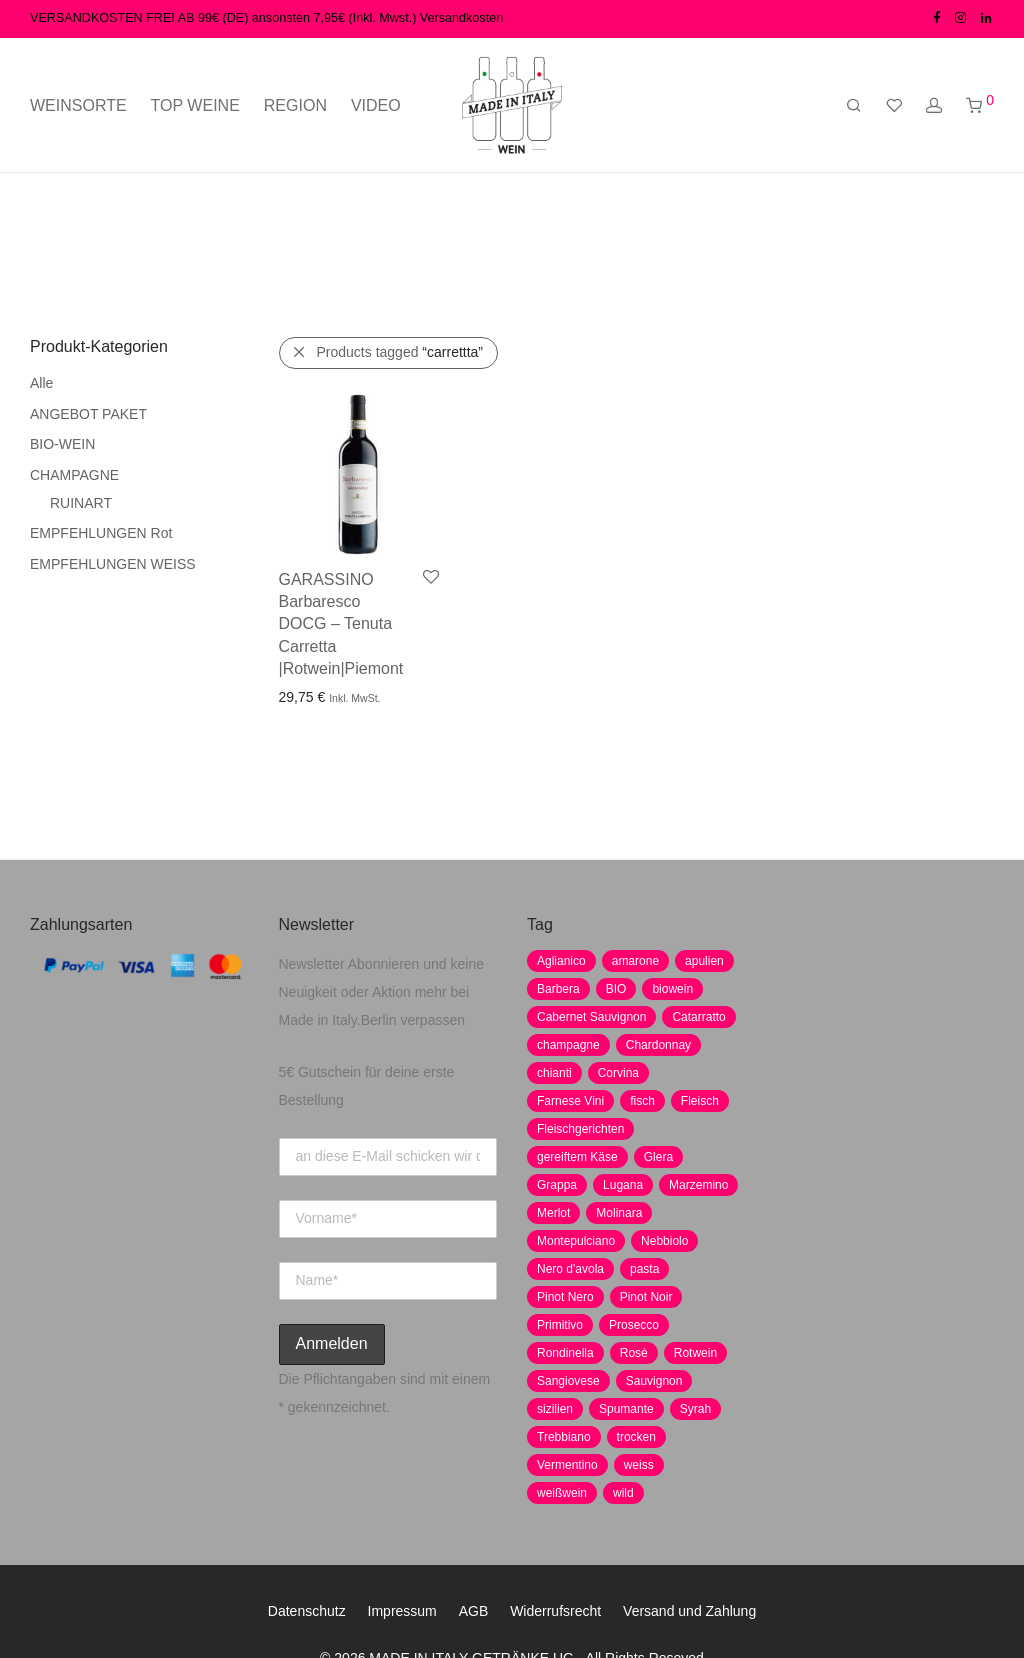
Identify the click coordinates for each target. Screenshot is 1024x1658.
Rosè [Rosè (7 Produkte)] (634, 1353)
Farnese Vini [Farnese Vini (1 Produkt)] (570, 1101)
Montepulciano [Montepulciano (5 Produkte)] (576, 1241)
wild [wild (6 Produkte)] (623, 1493)
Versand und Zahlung (689, 1611)
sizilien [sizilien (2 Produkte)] (555, 1409)
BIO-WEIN (62, 444)
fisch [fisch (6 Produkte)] (642, 1101)
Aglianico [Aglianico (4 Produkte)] (561, 961)
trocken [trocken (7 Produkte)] (636, 1437)
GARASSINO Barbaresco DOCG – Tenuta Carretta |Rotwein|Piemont (341, 624)
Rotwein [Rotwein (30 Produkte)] (695, 1353)
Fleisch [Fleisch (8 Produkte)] (700, 1101)
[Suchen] (854, 106)
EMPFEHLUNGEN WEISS (113, 564)
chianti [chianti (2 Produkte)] (554, 1073)
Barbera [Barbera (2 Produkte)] (558, 989)
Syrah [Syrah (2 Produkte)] (695, 1409)
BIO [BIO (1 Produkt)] (616, 989)
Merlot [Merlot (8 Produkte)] (553, 1213)
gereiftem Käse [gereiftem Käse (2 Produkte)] (577, 1157)
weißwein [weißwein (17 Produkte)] (562, 1493)
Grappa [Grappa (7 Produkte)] (557, 1185)
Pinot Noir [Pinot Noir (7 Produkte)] (646, 1297)
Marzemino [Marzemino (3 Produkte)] (698, 1185)
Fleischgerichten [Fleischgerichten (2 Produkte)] (580, 1129)
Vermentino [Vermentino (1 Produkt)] (567, 1465)
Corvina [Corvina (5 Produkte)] (618, 1073)
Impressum (402, 1611)
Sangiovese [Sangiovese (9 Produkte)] (568, 1381)
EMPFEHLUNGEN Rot (101, 533)
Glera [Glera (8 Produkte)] (658, 1157)
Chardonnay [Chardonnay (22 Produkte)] (658, 1045)
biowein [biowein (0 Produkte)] (672, 989)
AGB (474, 1611)
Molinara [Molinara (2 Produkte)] (619, 1213)
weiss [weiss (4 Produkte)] (639, 1465)
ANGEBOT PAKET (88, 414)
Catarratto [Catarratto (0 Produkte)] (698, 1017)
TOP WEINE (195, 105)
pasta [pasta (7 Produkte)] (644, 1269)
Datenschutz (307, 1611)
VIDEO (376, 105)
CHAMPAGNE (74, 475)
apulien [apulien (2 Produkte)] (704, 961)
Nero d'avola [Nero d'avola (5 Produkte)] (570, 1269)
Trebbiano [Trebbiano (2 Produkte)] (564, 1437)
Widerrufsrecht (555, 1611)
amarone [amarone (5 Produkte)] (635, 961)
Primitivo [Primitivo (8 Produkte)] (560, 1325)
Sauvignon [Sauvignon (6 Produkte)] (654, 1381)
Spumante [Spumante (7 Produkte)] (626, 1409)
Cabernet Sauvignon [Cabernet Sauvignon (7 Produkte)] (591, 1017)
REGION (295, 105)
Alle (41, 383)
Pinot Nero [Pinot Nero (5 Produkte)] (565, 1297)
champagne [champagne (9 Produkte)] (568, 1045)
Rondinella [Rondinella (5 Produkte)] (565, 1353)
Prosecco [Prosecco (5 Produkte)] (634, 1325)
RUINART (81, 503)
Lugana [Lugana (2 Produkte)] (623, 1185)
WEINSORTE (78, 105)
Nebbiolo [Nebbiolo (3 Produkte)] (664, 1241)
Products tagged (400, 352)
